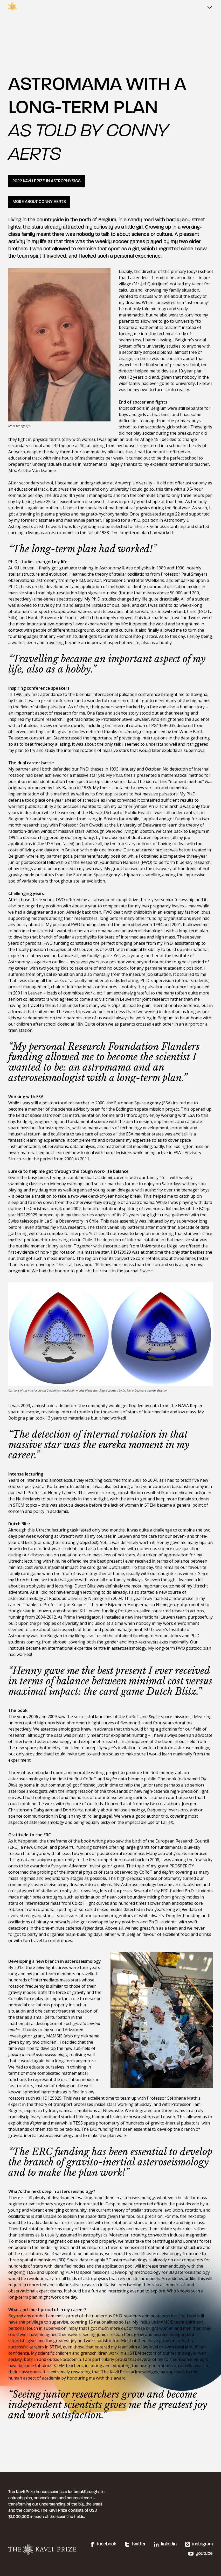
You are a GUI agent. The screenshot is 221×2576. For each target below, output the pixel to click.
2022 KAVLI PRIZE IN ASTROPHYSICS (46, 181)
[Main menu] (209, 7)
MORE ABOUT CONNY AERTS (39, 202)
